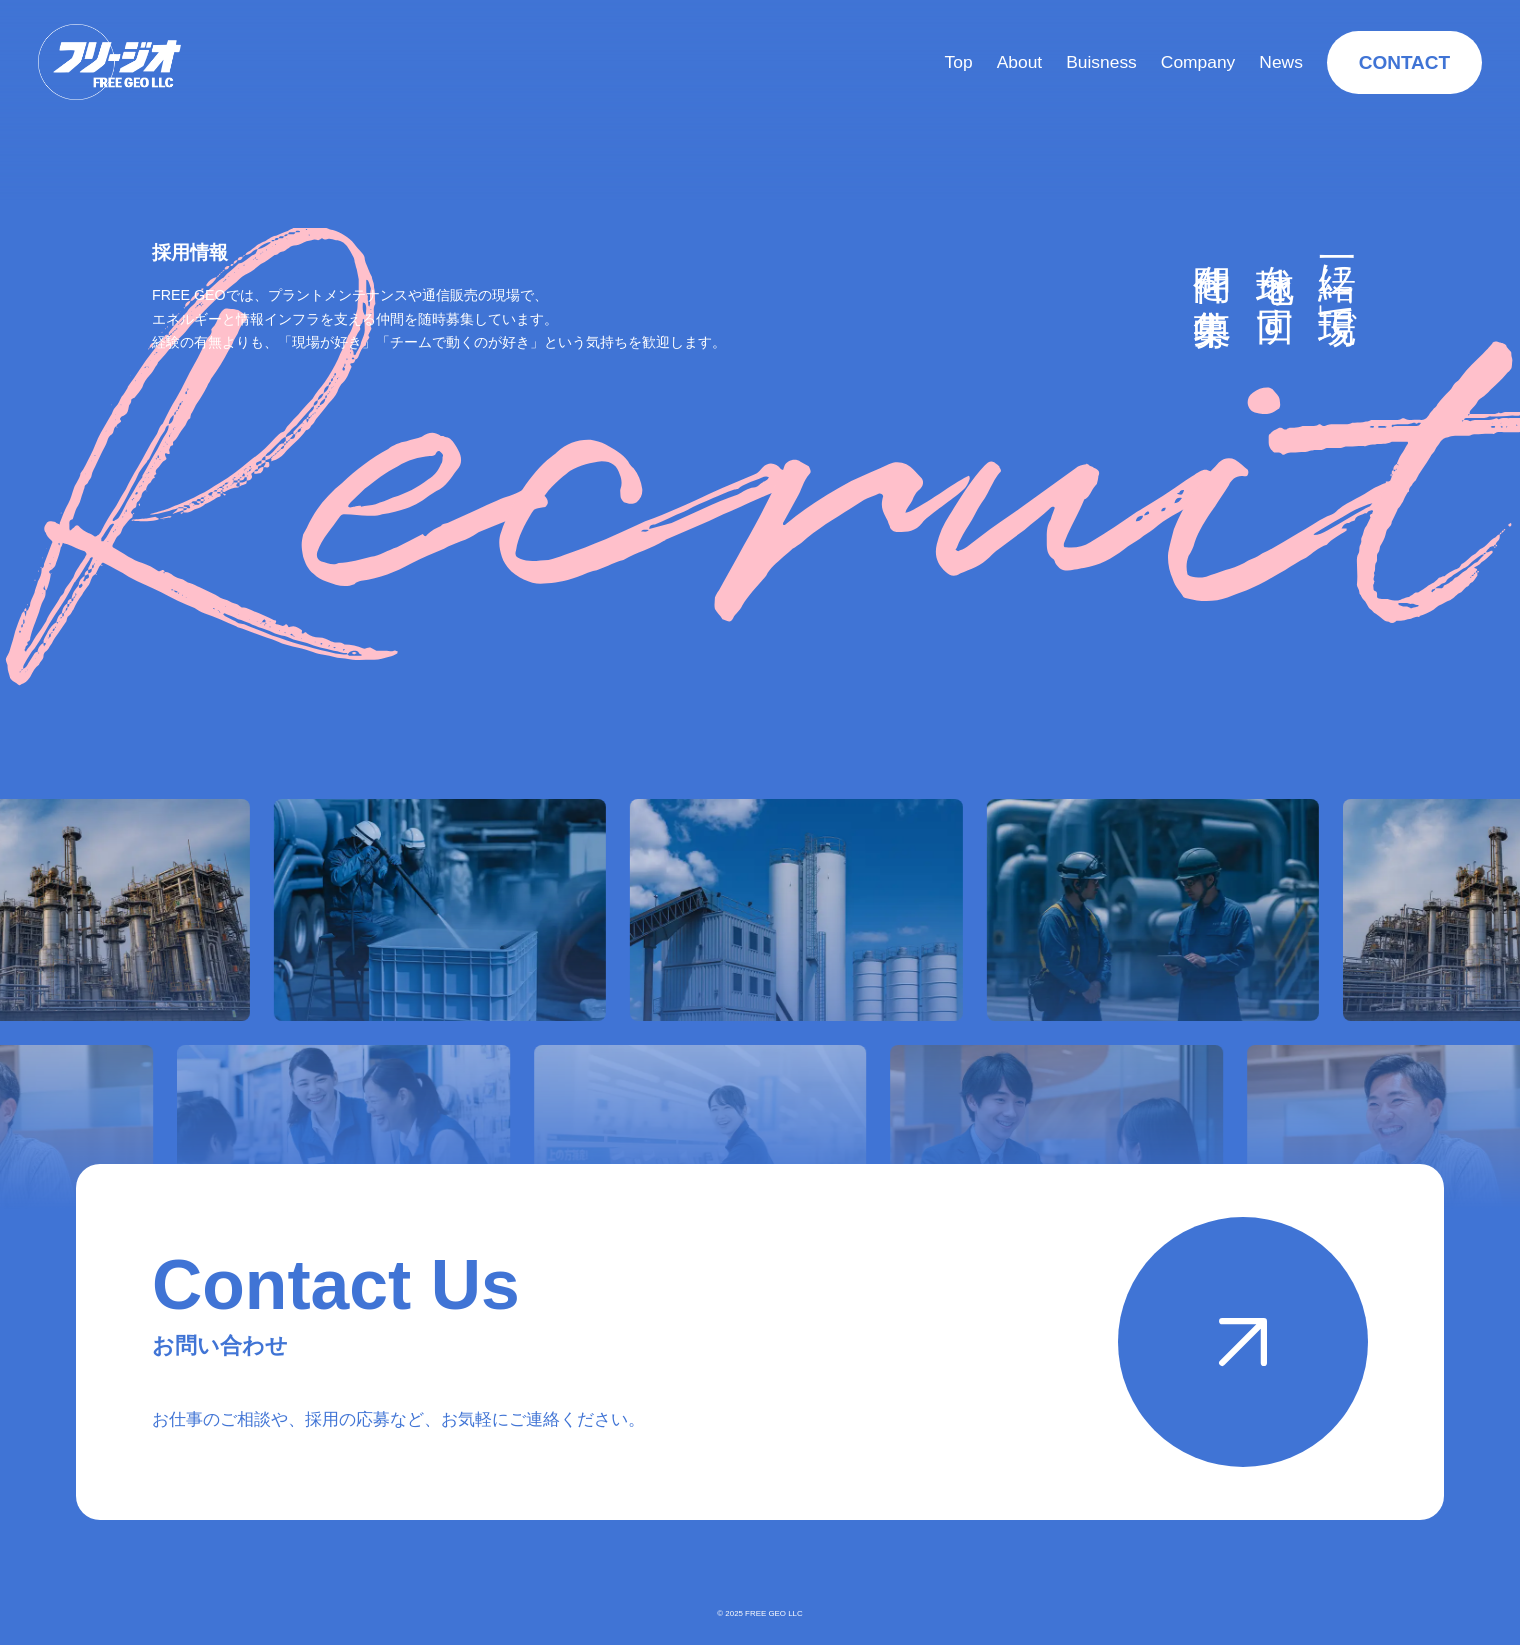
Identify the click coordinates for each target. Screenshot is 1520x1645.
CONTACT (1404, 62)
